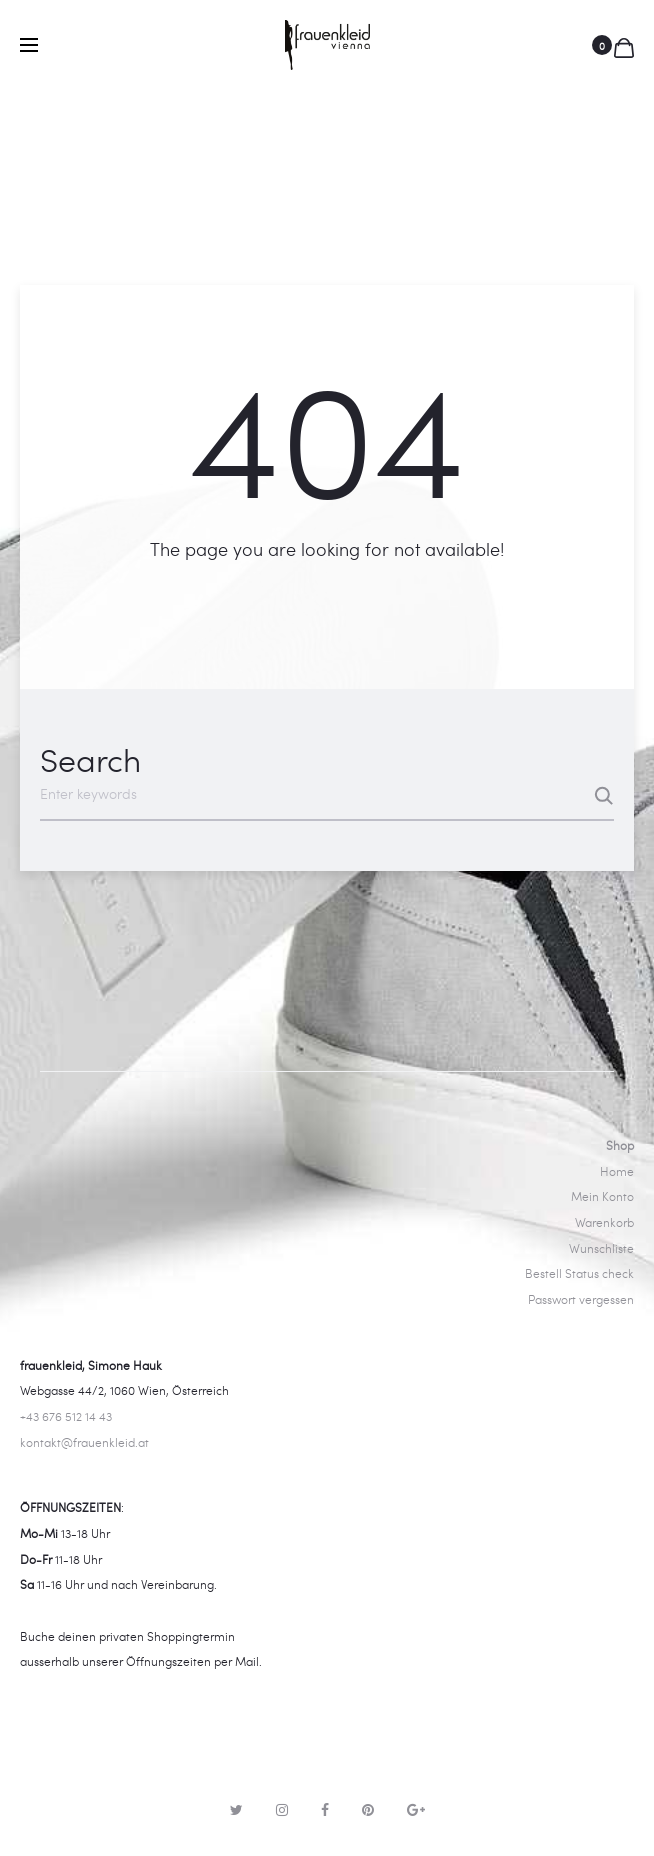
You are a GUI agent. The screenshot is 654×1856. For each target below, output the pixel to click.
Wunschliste (601, 1248)
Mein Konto (602, 1196)
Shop (620, 1145)
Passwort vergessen (581, 1299)
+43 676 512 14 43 (66, 1416)
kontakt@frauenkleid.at (84, 1442)
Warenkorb (604, 1222)
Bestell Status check (579, 1273)
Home (617, 1171)
